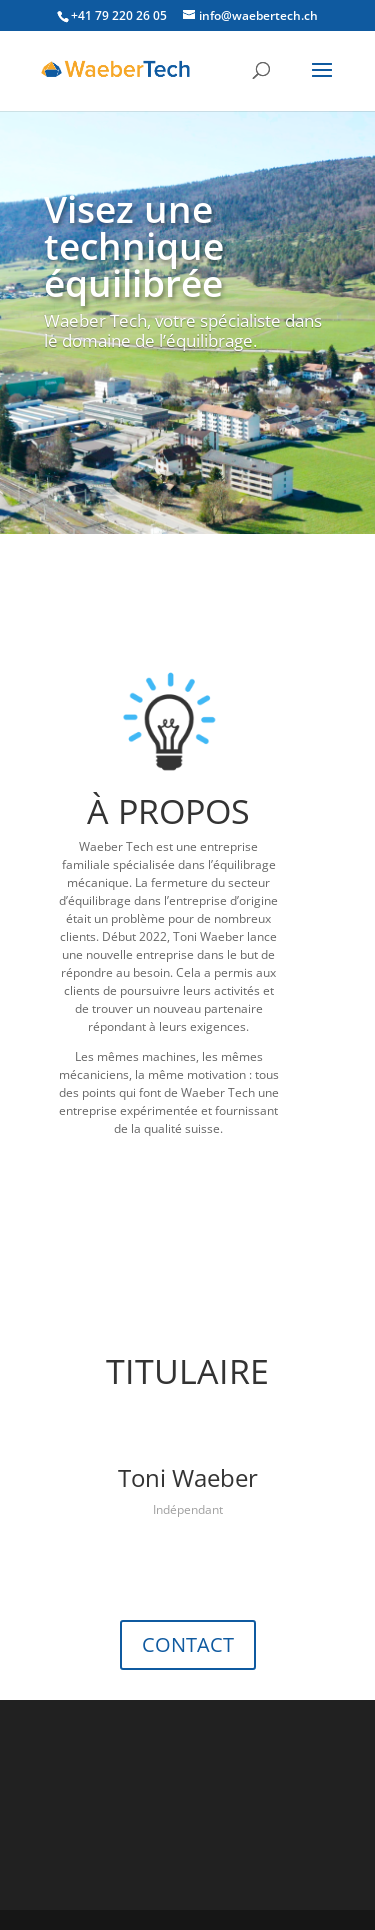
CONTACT (188, 1644)
